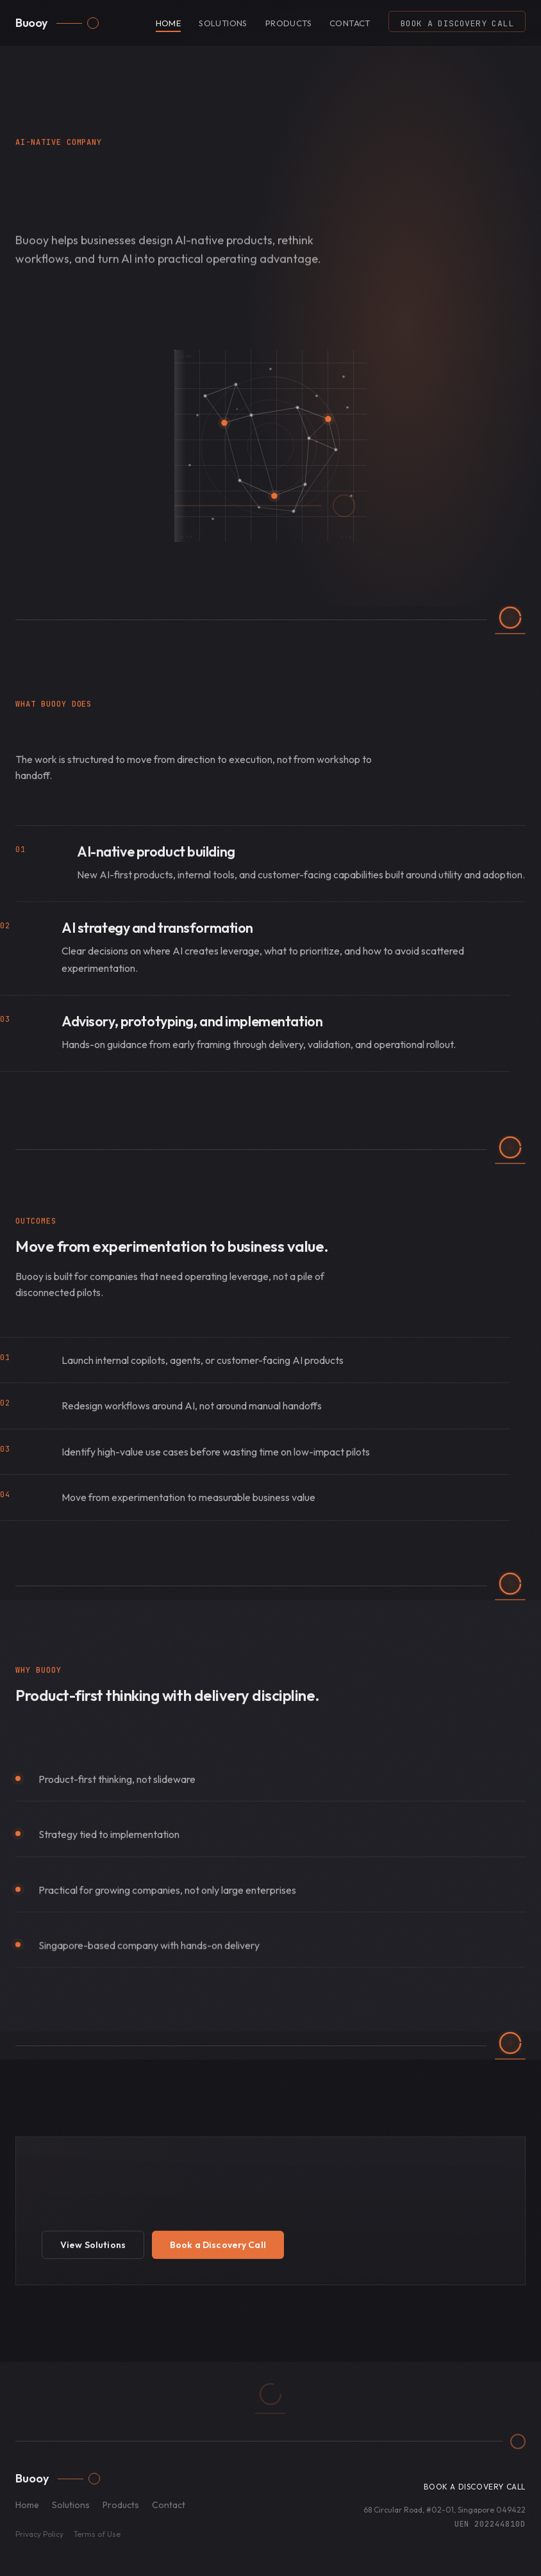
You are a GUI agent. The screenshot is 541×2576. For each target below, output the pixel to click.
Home (168, 23)
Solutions (223, 23)
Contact (349, 23)
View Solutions (93, 2246)
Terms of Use (97, 2534)
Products (288, 23)
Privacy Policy (39, 2534)
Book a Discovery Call (457, 23)
